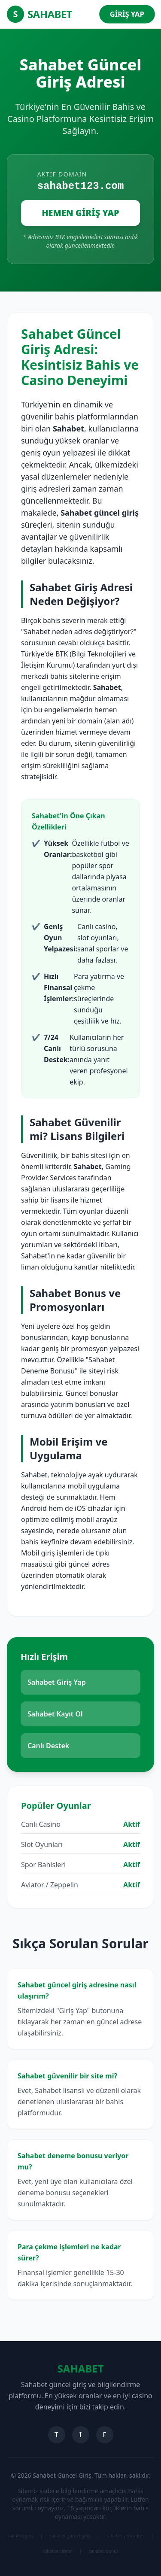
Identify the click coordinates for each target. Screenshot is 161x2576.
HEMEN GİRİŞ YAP (80, 213)
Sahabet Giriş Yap (56, 1682)
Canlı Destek (48, 1745)
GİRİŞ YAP (127, 14)
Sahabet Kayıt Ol (55, 1714)
